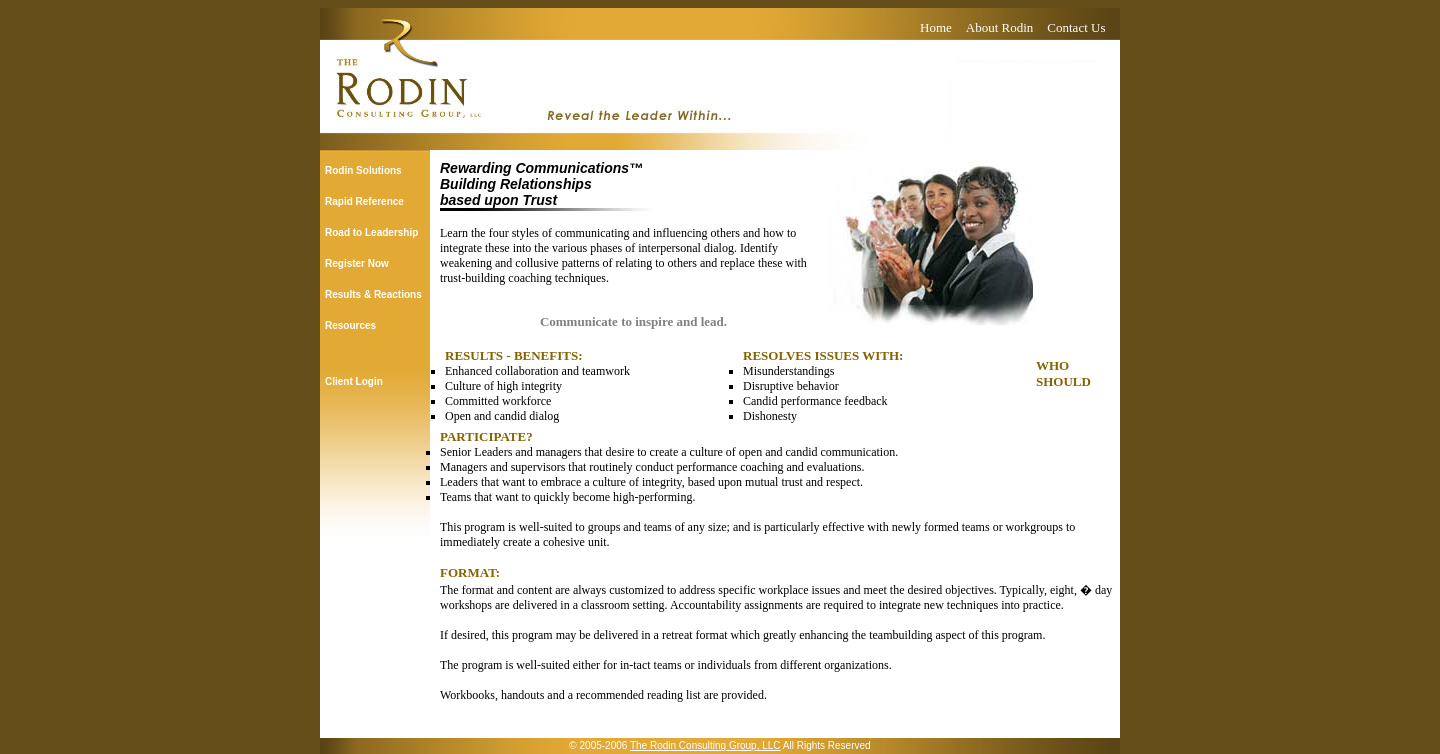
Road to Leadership (371, 232)
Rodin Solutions (363, 170)
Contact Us (1076, 27)
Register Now (357, 263)
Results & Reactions (373, 294)
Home (936, 27)
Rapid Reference (364, 201)
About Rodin (1000, 27)
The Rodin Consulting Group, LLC (705, 745)
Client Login (354, 381)
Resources (350, 325)
